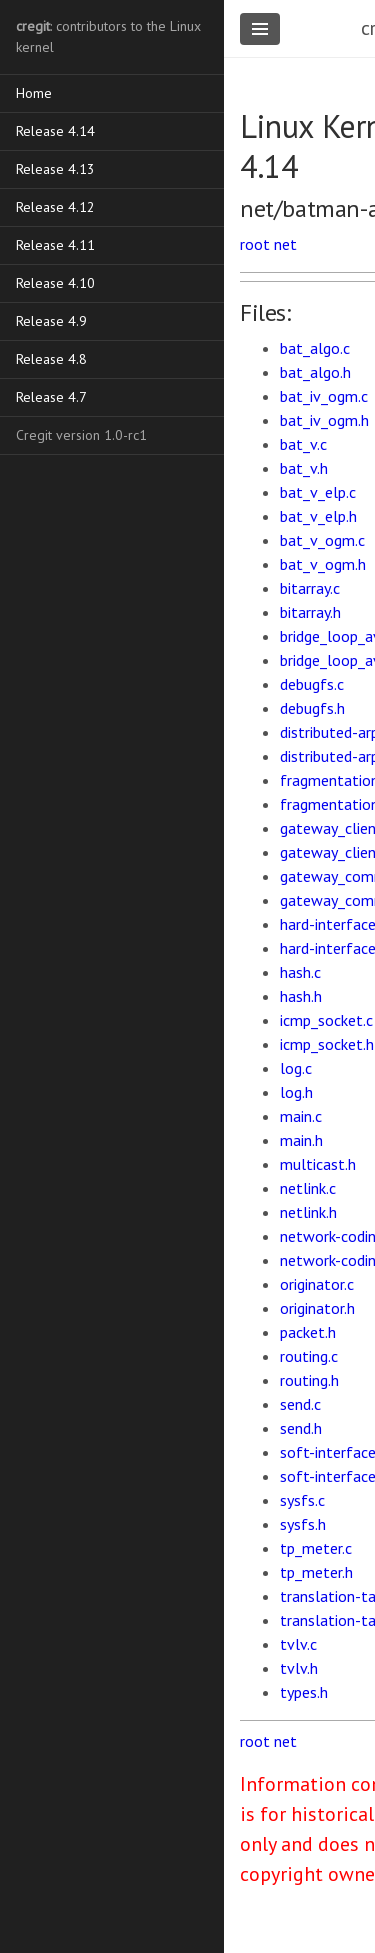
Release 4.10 (55, 283)
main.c (301, 1116)
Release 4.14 (55, 131)
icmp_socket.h (327, 1044)
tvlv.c (298, 1644)
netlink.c (308, 1188)
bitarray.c (310, 588)
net (285, 244)
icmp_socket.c (326, 1020)
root (255, 244)
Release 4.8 (51, 359)
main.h (301, 1140)
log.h (296, 1092)
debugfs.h (312, 708)
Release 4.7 (51, 397)
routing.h (309, 1380)
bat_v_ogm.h (323, 564)
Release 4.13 (55, 169)
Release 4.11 (55, 245)
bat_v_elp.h (318, 516)
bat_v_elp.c (318, 492)
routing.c (309, 1356)
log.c (296, 1068)
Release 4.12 (55, 207)
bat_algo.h (315, 372)
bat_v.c (303, 444)
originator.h (317, 1308)
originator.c (317, 1284)
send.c (300, 1404)
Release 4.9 (51, 321)
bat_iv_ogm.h (324, 420)
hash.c (300, 972)
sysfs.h (303, 1524)
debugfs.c (312, 684)
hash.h (301, 996)
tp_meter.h (316, 1572)
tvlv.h (299, 1668)
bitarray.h (310, 612)
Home (34, 93)
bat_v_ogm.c (322, 540)
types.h (304, 1692)
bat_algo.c (315, 348)
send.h (301, 1428)
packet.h (308, 1332)
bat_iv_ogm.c (324, 396)
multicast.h (318, 1164)
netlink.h (308, 1212)
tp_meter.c (316, 1548)
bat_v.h (304, 468)
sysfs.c (302, 1500)
